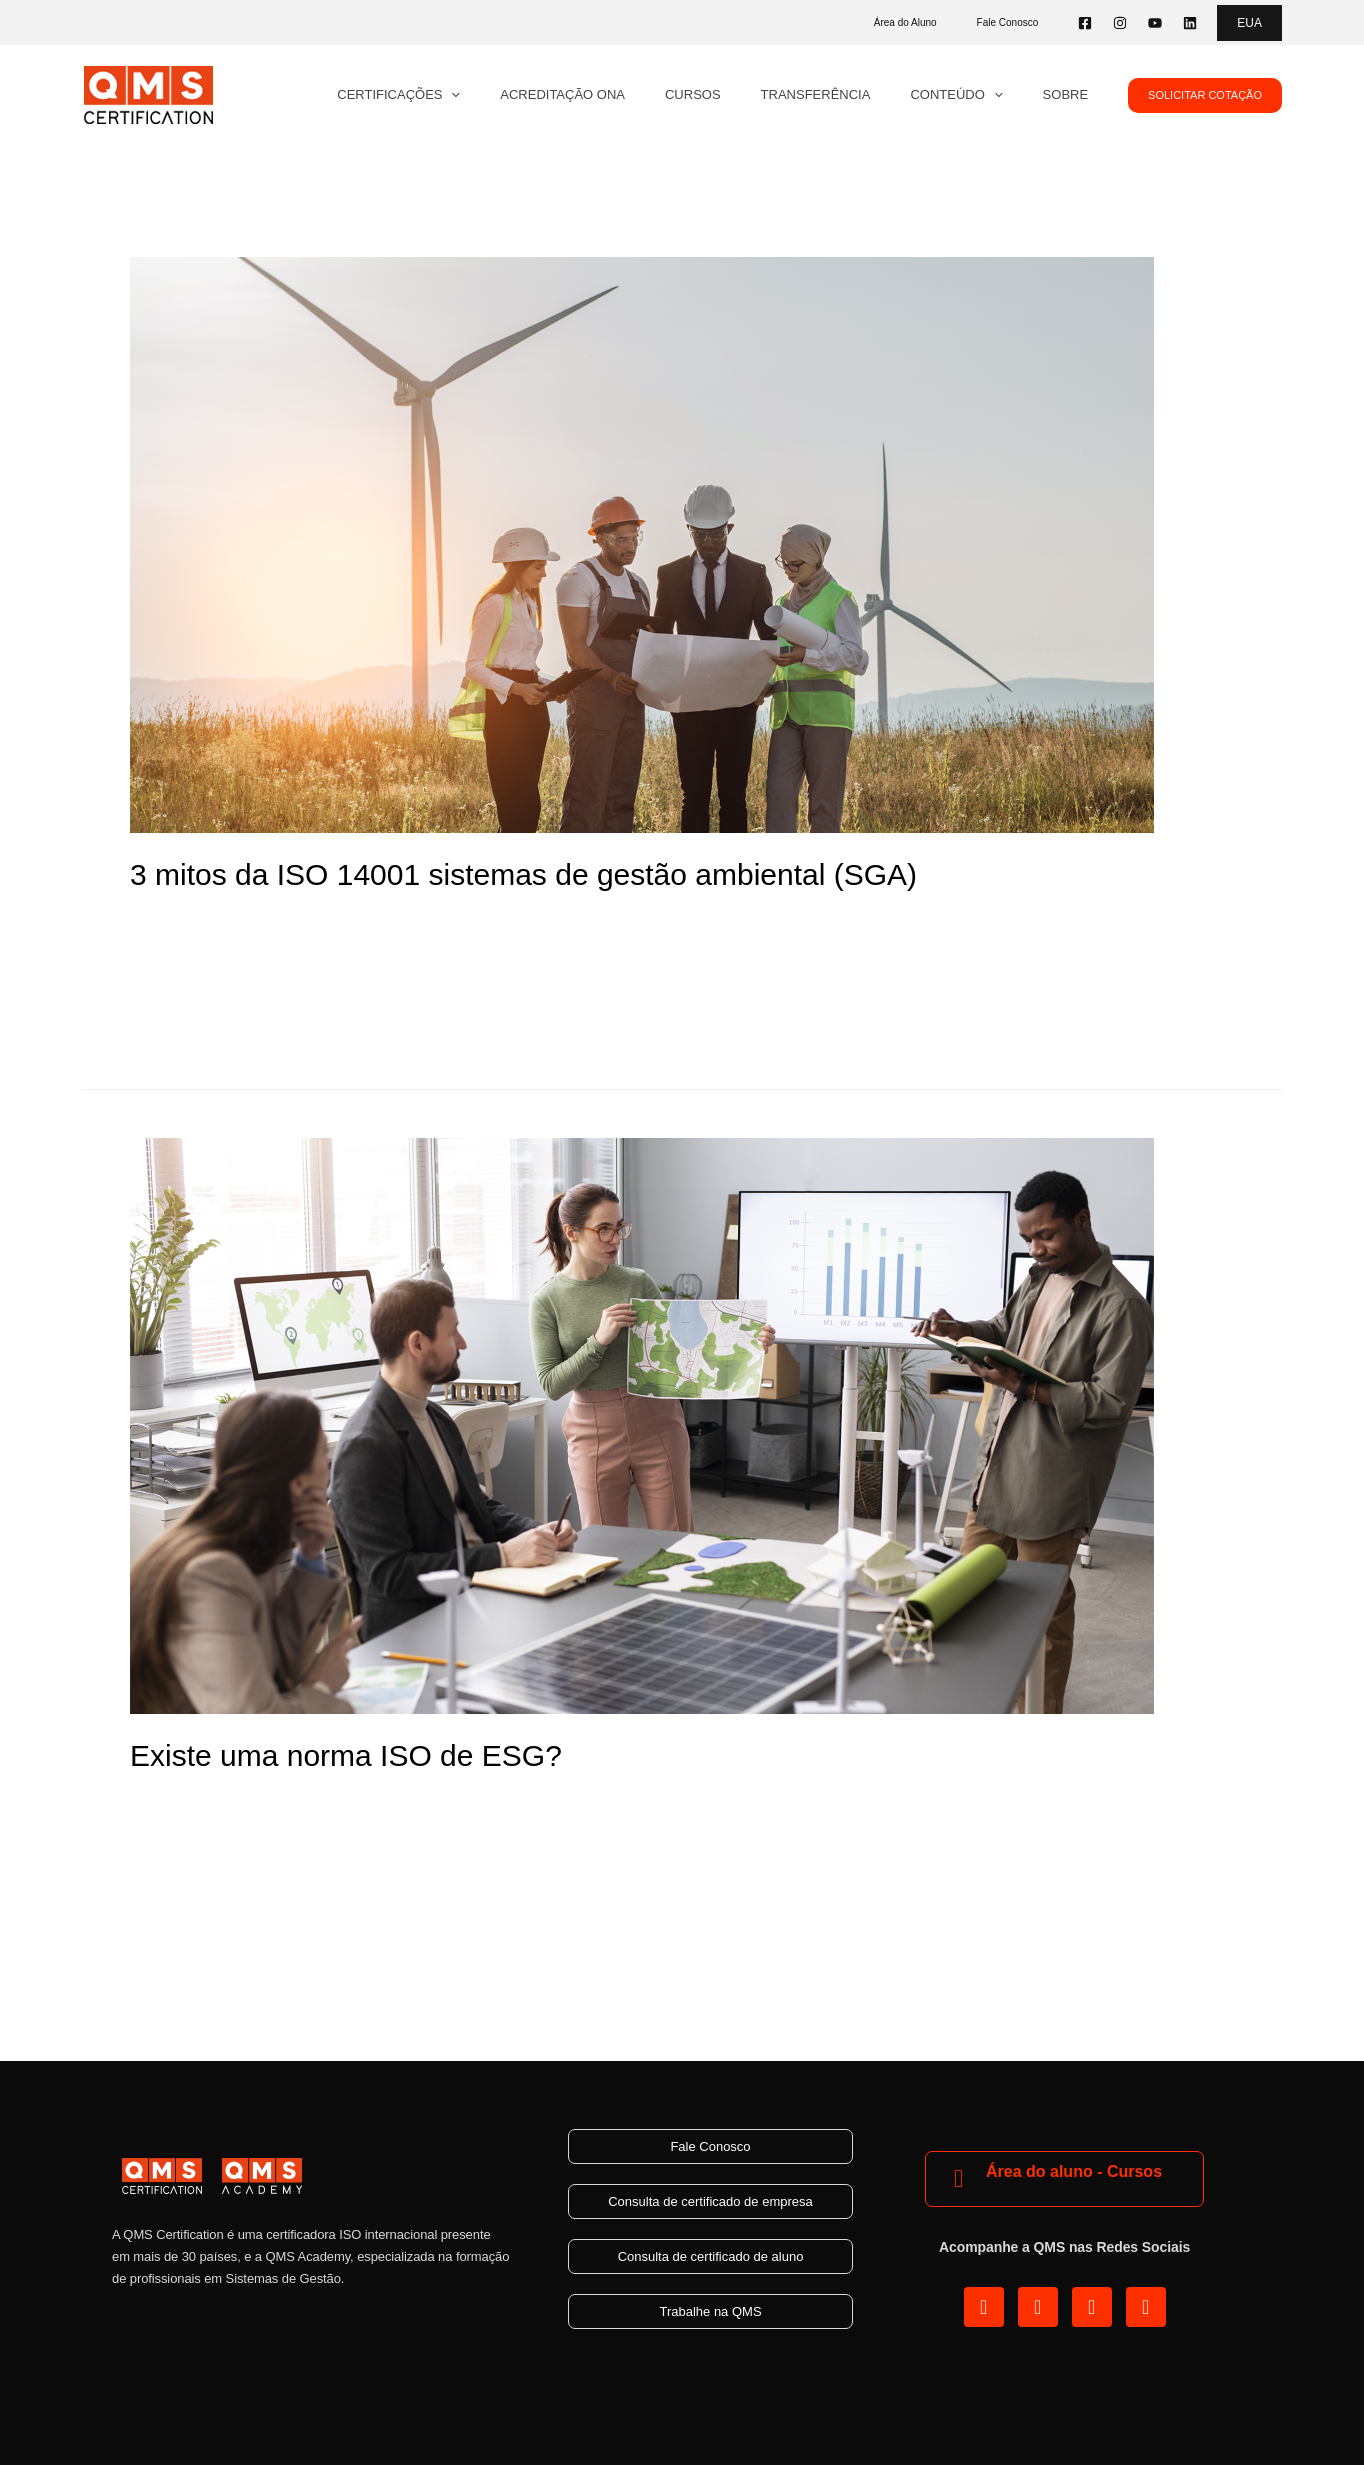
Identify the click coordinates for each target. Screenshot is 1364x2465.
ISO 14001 (209, 920)
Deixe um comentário (205, 1801)
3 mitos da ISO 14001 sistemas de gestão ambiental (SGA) (523, 874)
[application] (528, 95)
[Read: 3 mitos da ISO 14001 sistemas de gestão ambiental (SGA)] (642, 543)
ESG (352, 1801)
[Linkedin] (1190, 23)
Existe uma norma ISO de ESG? (346, 1755)
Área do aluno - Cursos (1074, 2170)
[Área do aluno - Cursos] (958, 2178)
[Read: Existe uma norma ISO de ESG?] (642, 1424)
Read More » (176, 1012)
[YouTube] (1155, 23)
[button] (1249, 23)
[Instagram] (1120, 23)
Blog (146, 920)
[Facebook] (1085, 23)
